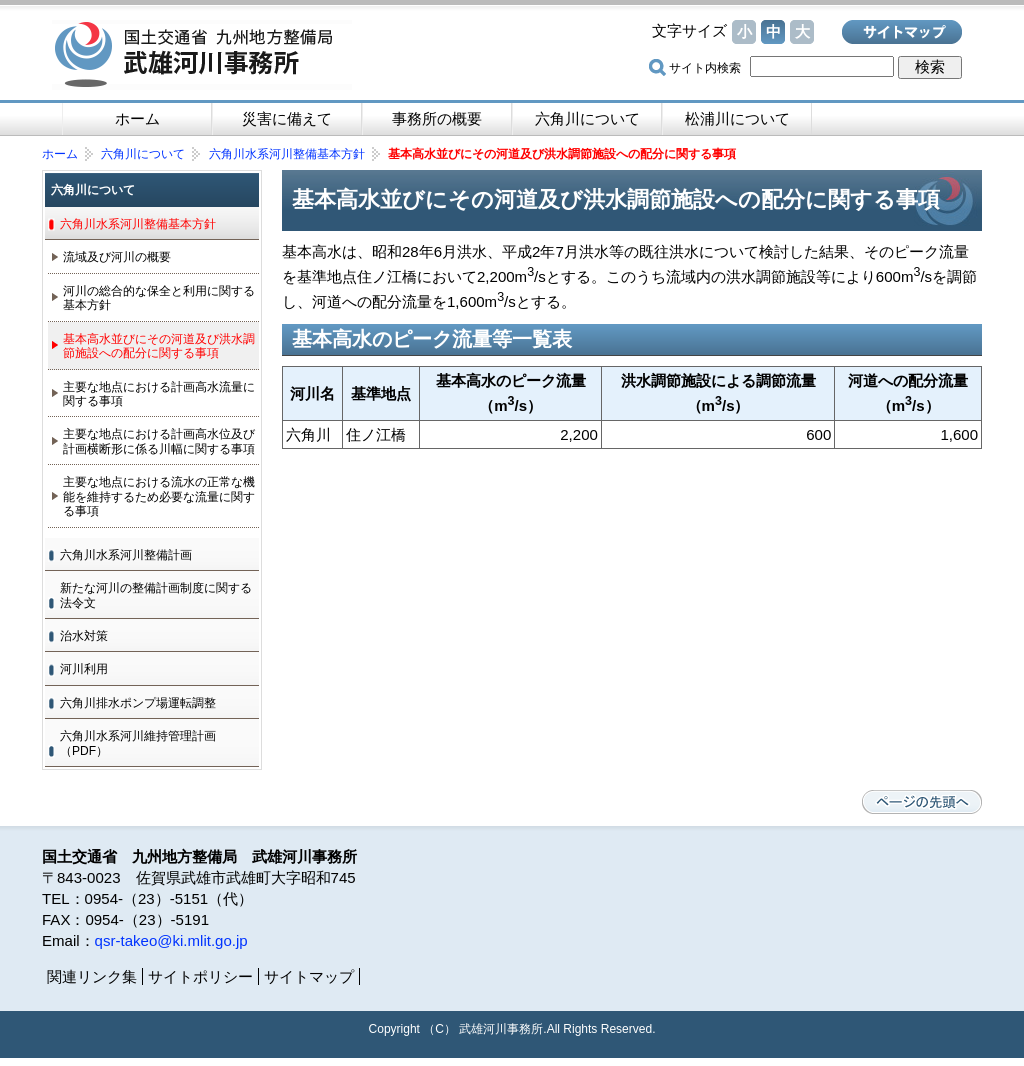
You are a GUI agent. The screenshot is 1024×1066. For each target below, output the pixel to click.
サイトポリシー (200, 976)
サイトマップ (902, 32)
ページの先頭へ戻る (922, 802)
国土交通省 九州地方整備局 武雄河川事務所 (202, 55)
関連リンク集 (92, 976)
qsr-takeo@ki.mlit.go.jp (171, 940)
